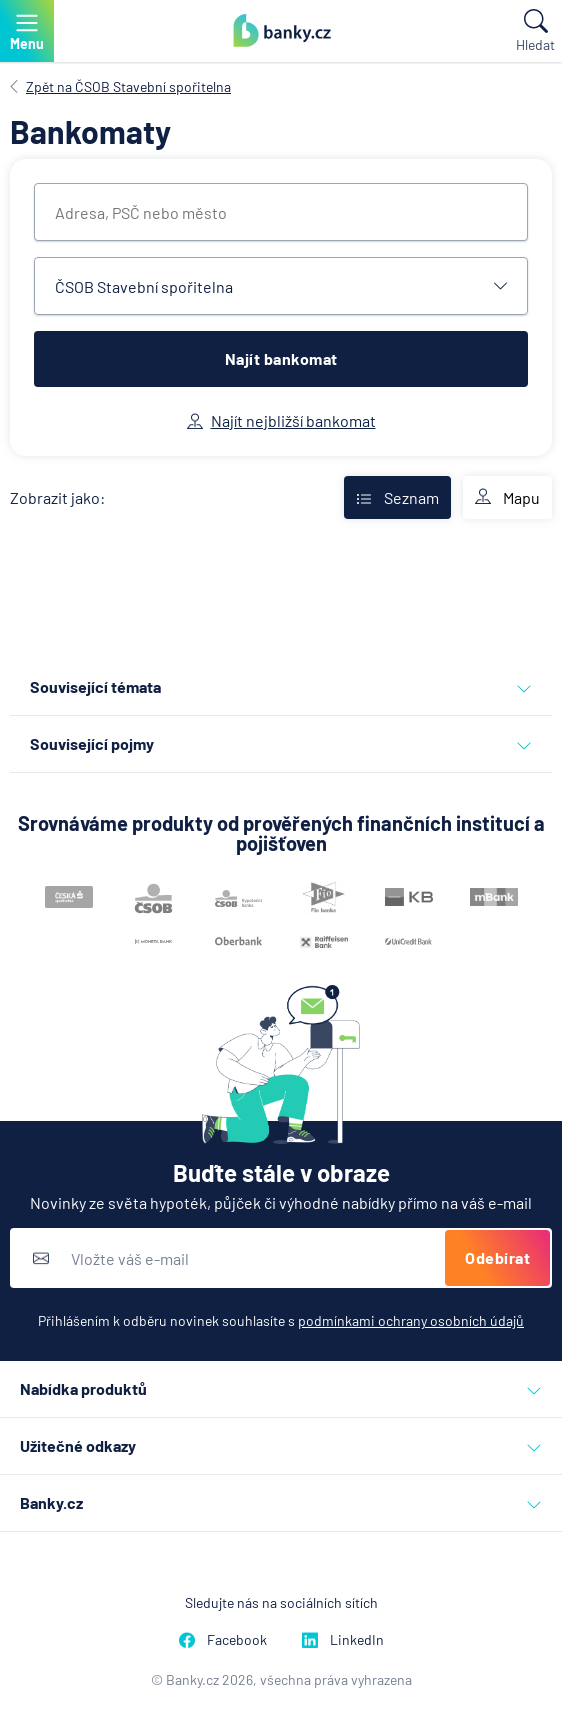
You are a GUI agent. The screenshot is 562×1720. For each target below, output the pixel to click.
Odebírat (497, 1257)
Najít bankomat (281, 358)
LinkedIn (343, 1639)
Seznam (397, 497)
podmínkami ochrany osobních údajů (411, 1320)
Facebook (223, 1639)
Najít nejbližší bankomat (281, 420)
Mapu (507, 498)
